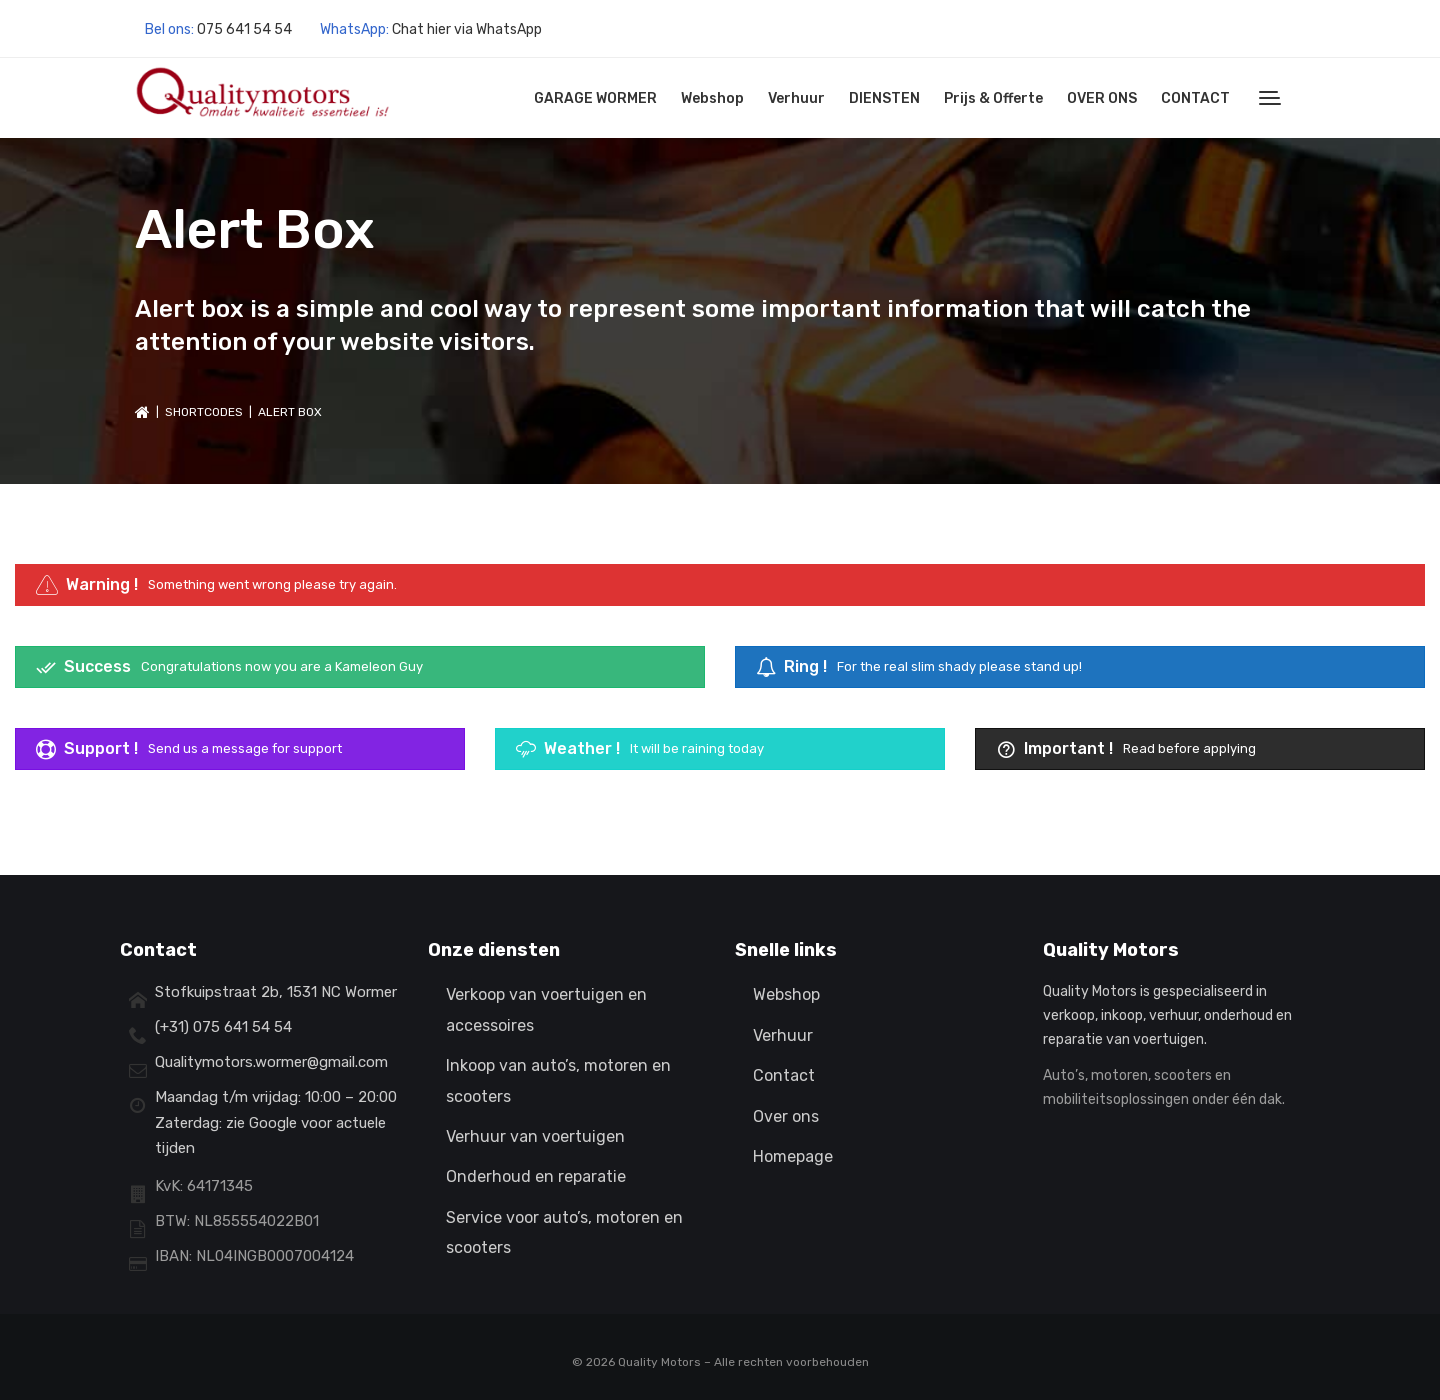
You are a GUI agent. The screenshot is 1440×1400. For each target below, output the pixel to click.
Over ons (786, 1116)
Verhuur (796, 98)
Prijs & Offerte (993, 98)
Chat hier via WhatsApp (467, 29)
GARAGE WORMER (595, 98)
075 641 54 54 (244, 29)
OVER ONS (1102, 98)
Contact (784, 1075)
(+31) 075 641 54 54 (223, 1027)
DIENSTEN (884, 98)
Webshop (712, 98)
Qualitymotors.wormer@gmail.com (271, 1062)
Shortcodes (204, 412)
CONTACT (1195, 98)
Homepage (793, 1156)
